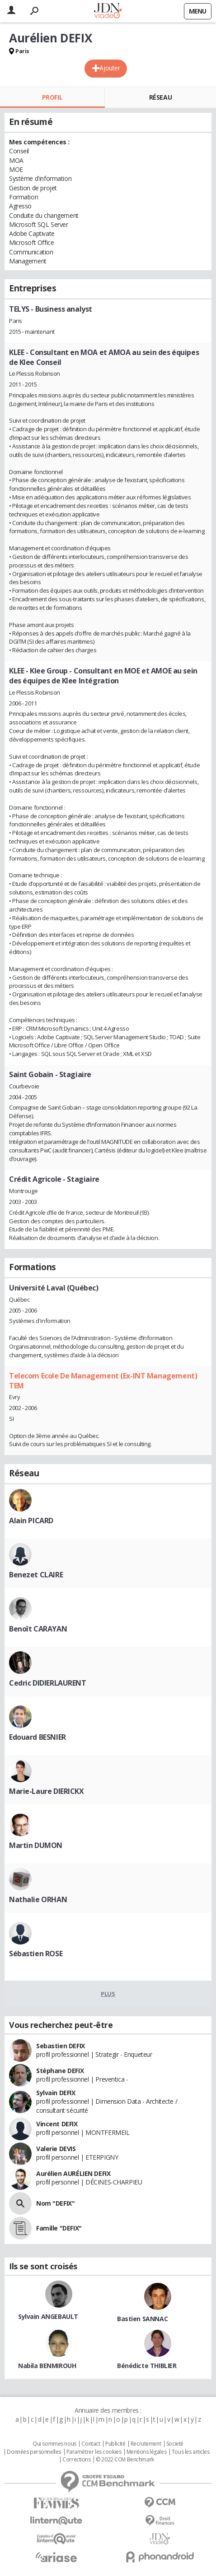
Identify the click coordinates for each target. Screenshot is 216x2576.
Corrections (76, 2459)
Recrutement (146, 2444)
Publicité (115, 2444)
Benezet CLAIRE (36, 1575)
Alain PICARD (31, 1520)
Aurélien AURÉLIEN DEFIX (73, 2173)
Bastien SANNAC (142, 2318)
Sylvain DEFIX (55, 2092)
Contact (90, 2444)
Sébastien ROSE (35, 1953)
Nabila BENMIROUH (47, 2365)
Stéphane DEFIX (60, 2070)
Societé (174, 2444)
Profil (52, 97)
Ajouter (109, 68)
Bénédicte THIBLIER (146, 2365)
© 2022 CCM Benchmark (125, 2459)
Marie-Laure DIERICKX (46, 1791)
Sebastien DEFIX (60, 2045)
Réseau (160, 97)
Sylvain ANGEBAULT (48, 2316)
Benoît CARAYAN (38, 1629)
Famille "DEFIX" (59, 2228)
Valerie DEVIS (56, 2148)
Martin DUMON (35, 1845)
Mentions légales (146, 2452)
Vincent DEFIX (57, 2124)
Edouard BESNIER (37, 1737)
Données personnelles (34, 2452)
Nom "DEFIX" (55, 2203)
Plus (108, 1994)
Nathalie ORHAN (38, 1899)
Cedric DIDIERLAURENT (47, 1683)
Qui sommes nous (54, 2444)
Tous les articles (191, 2452)
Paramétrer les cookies (94, 2452)
